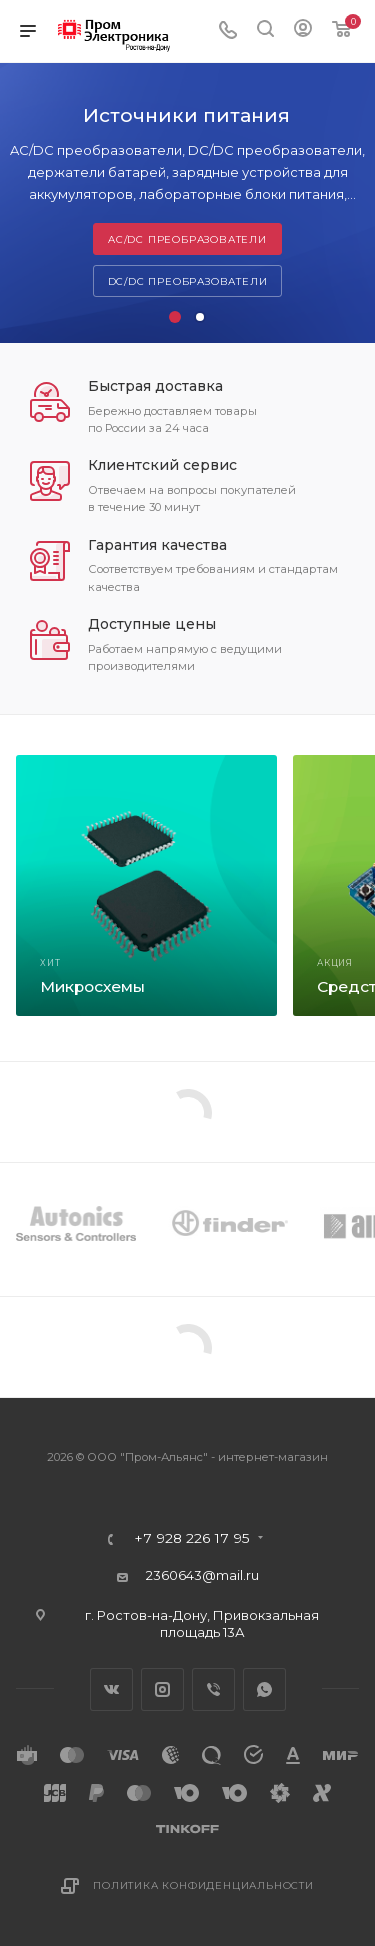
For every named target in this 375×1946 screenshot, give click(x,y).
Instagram (162, 1689)
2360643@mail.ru (202, 1575)
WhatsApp (264, 1689)
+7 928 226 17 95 (192, 1539)
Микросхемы (92, 986)
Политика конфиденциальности (203, 1885)
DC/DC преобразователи (188, 281)
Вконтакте (111, 1689)
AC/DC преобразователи (187, 239)
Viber (213, 1689)
